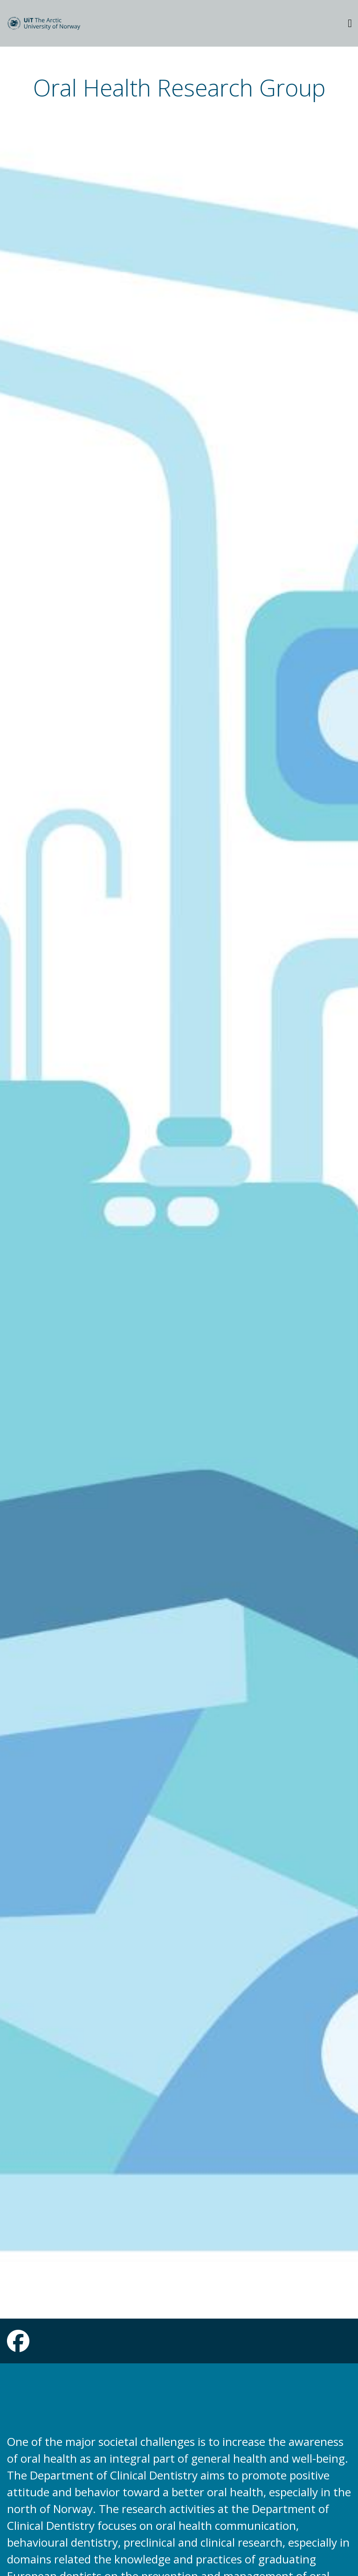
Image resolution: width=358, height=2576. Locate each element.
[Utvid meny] (350, 23)
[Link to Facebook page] (18, 2346)
